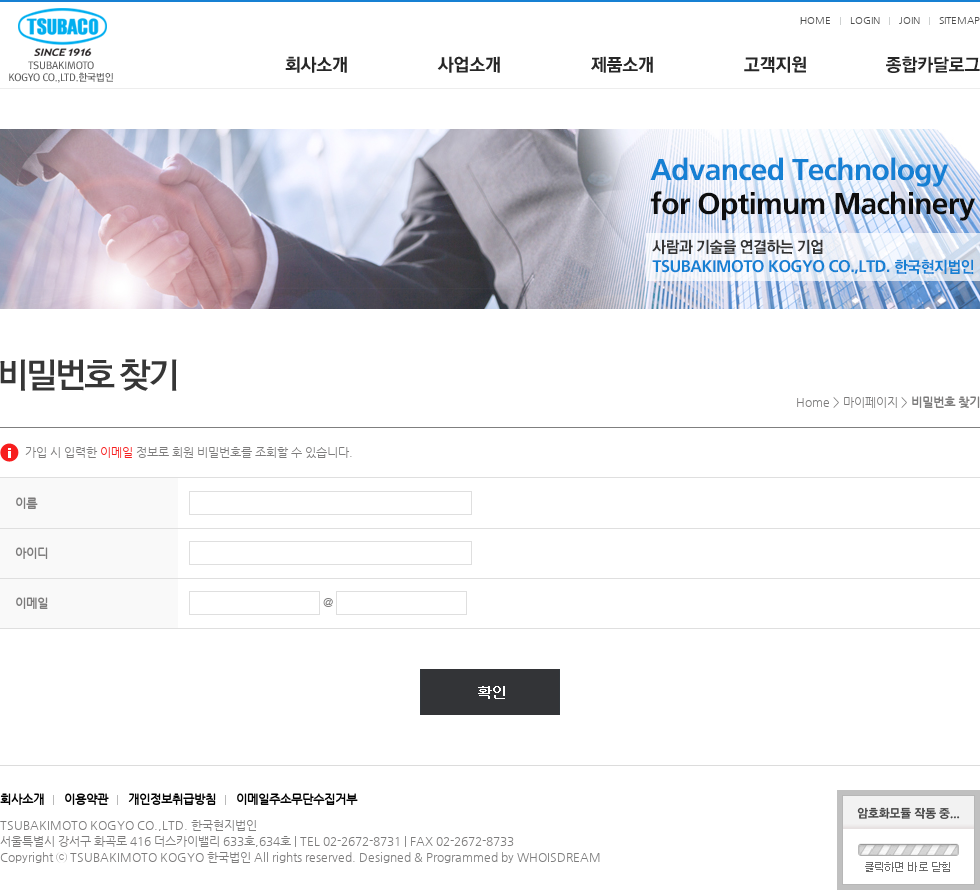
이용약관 (86, 799)
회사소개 (22, 799)
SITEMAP (959, 20)
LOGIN (865, 20)
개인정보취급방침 (172, 799)
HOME (815, 20)
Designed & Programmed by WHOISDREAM (480, 857)
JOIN (909, 20)
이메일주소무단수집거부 (296, 799)
